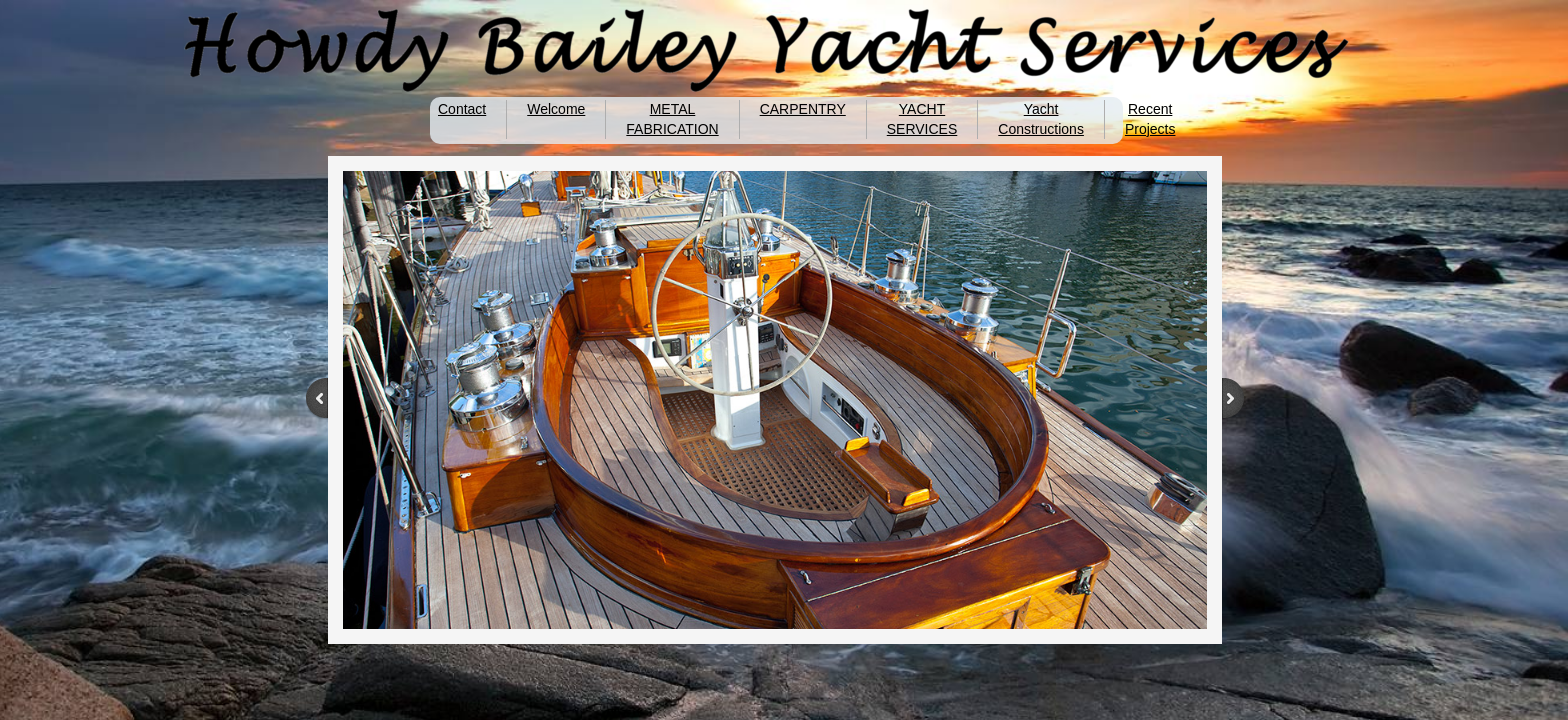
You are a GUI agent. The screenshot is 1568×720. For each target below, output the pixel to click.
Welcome (556, 109)
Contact (462, 109)
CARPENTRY (803, 109)
